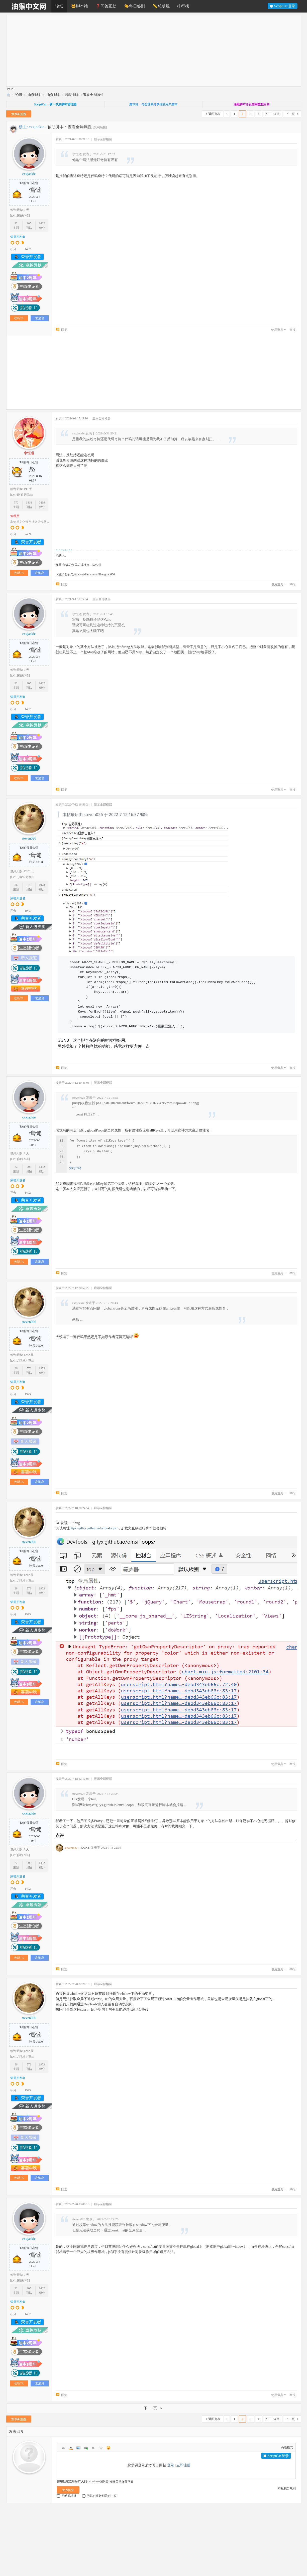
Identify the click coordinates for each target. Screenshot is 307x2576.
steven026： (72, 1848)
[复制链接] (100, 127)
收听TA (19, 318)
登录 (170, 2465)
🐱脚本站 (79, 6)
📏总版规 (161, 6)
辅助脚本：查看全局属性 (84, 95)
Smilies (108, 2447)
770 (16, 502)
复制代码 (75, 1168)
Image (78, 2447)
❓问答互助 (106, 6)
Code (101, 2447)
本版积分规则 (287, 2488)
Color (70, 2447)
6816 (29, 502)
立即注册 (183, 2465)
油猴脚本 (34, 95)
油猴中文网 (8, 94)
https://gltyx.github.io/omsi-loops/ (94, 1528)
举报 (292, 330)
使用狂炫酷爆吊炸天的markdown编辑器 (83, 2481)
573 (29, 885)
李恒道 (29, 453)
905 (29, 223)
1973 (42, 885)
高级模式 (287, 2447)
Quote (93, 2447)
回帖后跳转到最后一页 (99, 2496)
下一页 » (153, 2408)
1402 (42, 223)
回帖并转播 (66, 2496)
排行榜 (183, 6)
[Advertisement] (157, 50)
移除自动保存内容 (122, 2481)
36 (16, 885)
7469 (42, 502)
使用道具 (277, 330)
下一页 (290, 114)
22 (16, 223)
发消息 (39, 318)
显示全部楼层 (103, 139)
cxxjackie (36, 127)
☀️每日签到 (134, 6)
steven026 (29, 838)
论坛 (59, 6)
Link (85, 2447)
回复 (64, 330)
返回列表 (214, 114)
